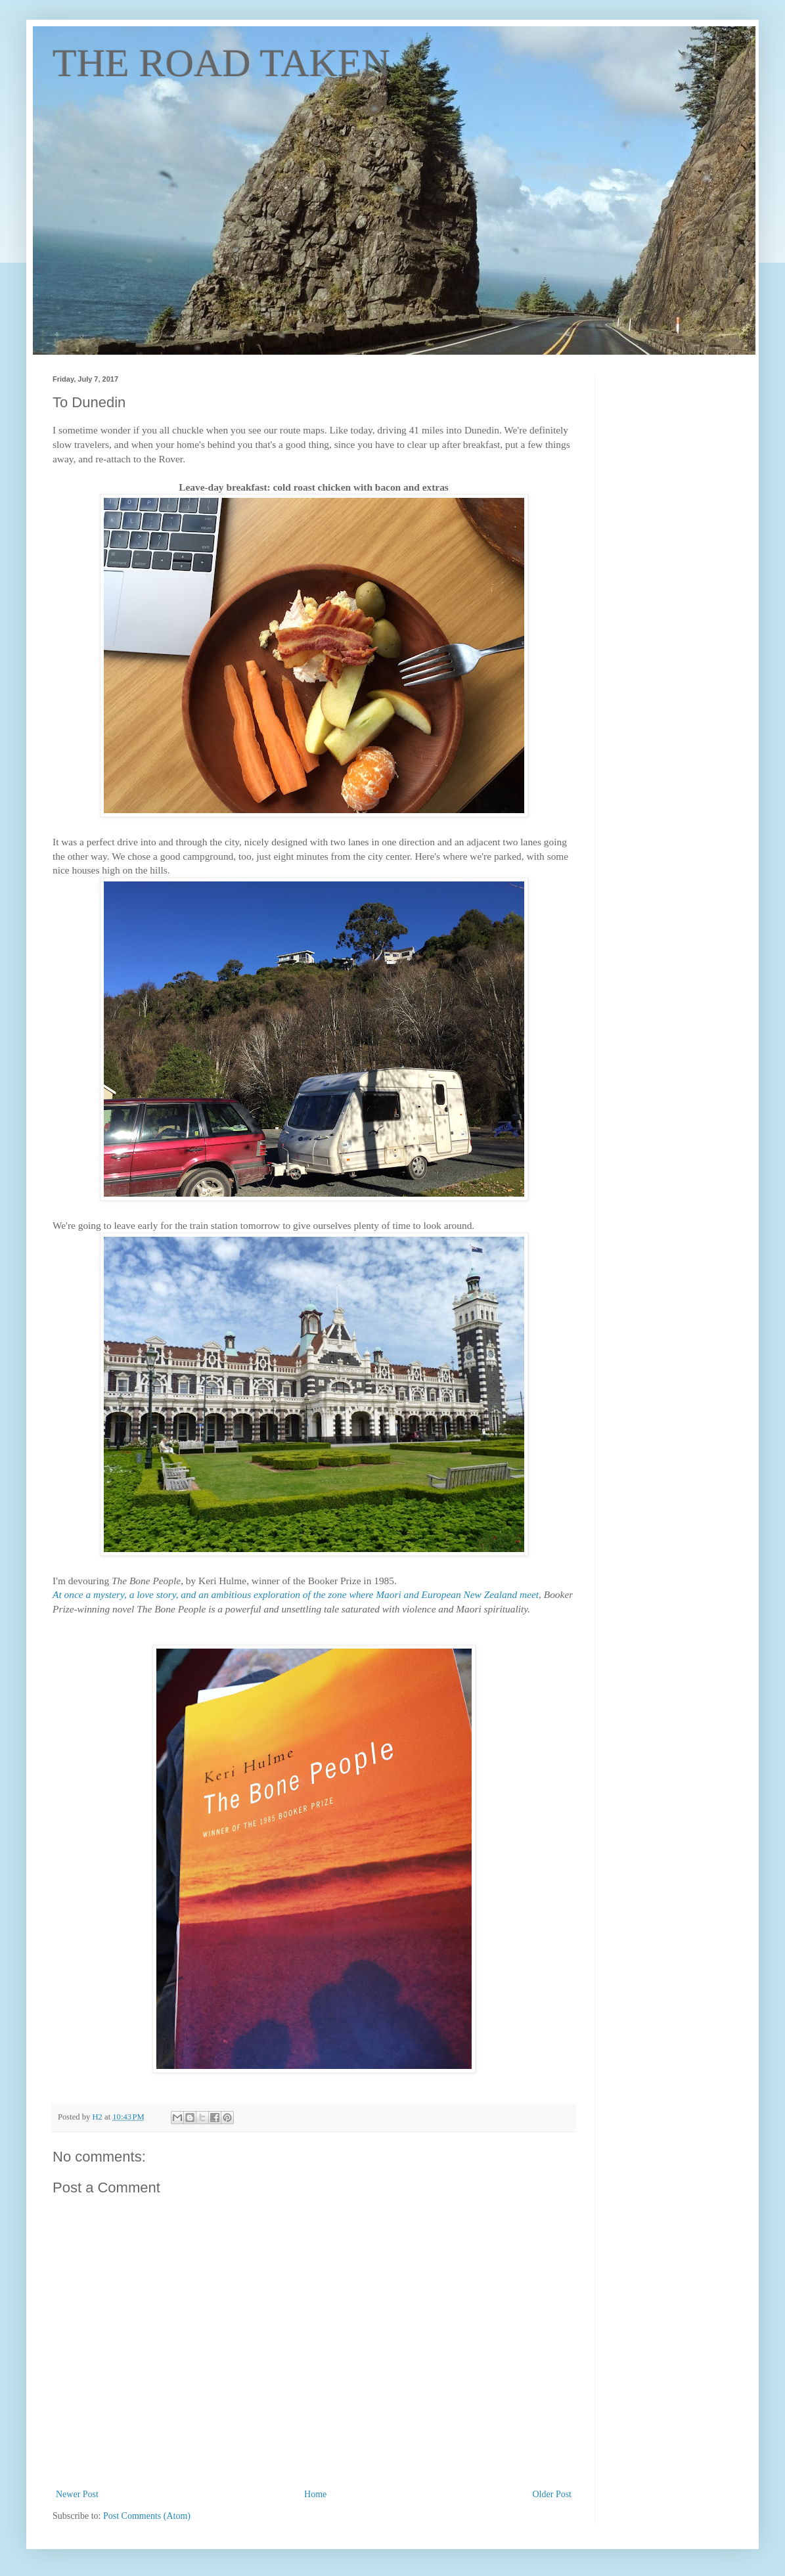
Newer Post (77, 2494)
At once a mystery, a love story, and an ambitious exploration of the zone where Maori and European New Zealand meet (296, 1594)
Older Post (552, 2494)
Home (315, 2494)
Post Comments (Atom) (147, 2516)
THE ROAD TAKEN (221, 63)
